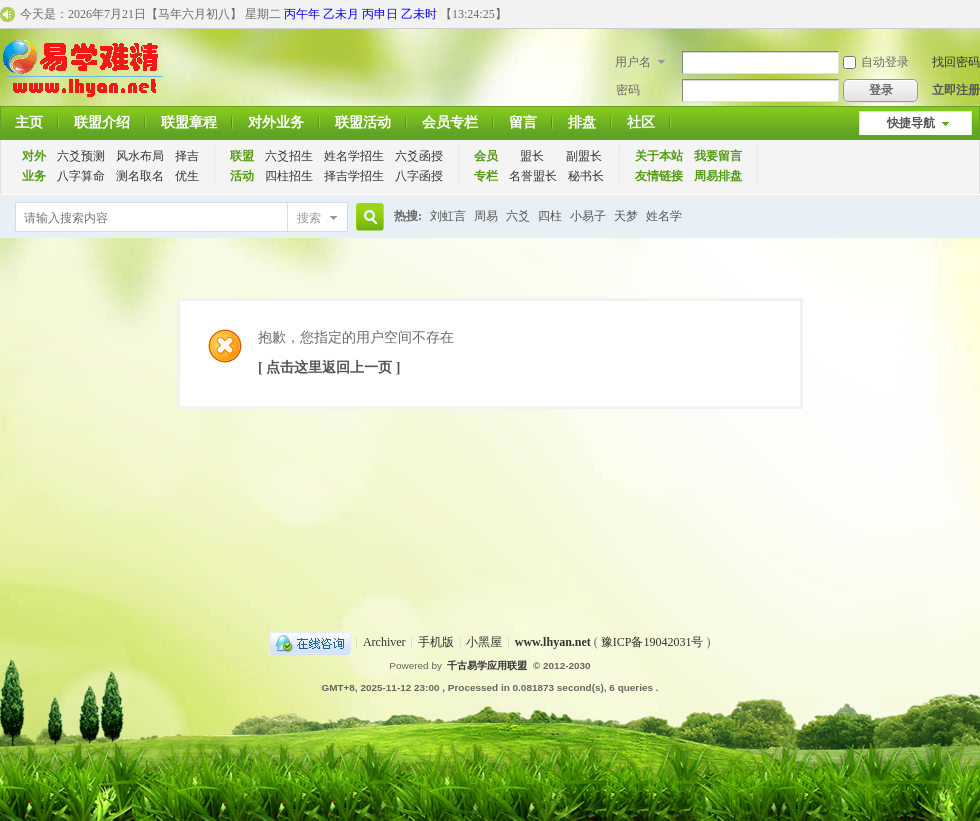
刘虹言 (448, 216)
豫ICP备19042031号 (652, 642)
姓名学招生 (354, 156)
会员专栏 (450, 122)
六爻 (518, 216)
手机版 (436, 642)
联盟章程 (189, 122)
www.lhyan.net (553, 642)
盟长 (532, 156)
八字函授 (419, 176)
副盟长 (584, 156)
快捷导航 (911, 123)
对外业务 (276, 122)
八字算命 (81, 176)
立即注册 (956, 90)
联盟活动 (363, 122)
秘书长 (586, 176)
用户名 (633, 62)
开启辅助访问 (975, 14)
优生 (187, 176)
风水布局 (140, 156)
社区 (641, 122)
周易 (486, 216)
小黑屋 (484, 642)
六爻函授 (419, 156)
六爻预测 (81, 156)
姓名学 (664, 216)
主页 (29, 122)
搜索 (309, 218)
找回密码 (956, 62)
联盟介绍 (102, 122)
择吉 (187, 156)
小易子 (588, 216)
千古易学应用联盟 (487, 665)
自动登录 (876, 62)
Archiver (384, 642)
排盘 (582, 122)
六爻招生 (289, 156)
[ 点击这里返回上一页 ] (329, 367)
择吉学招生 (354, 176)
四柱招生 (289, 176)
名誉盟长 (533, 176)
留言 (523, 122)
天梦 (626, 216)
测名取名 (140, 176)
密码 (628, 90)
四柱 (550, 216)
